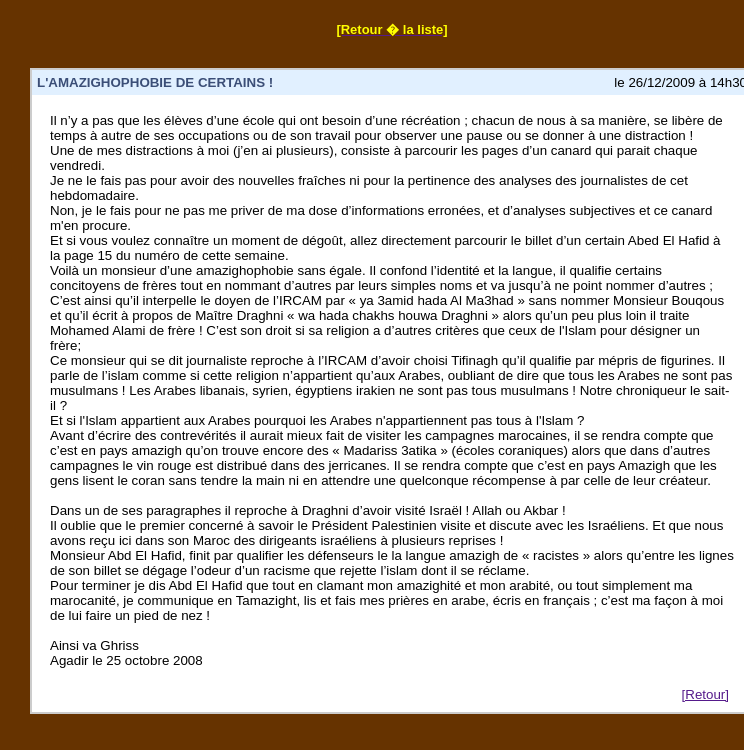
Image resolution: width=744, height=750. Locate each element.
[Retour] (705, 694)
